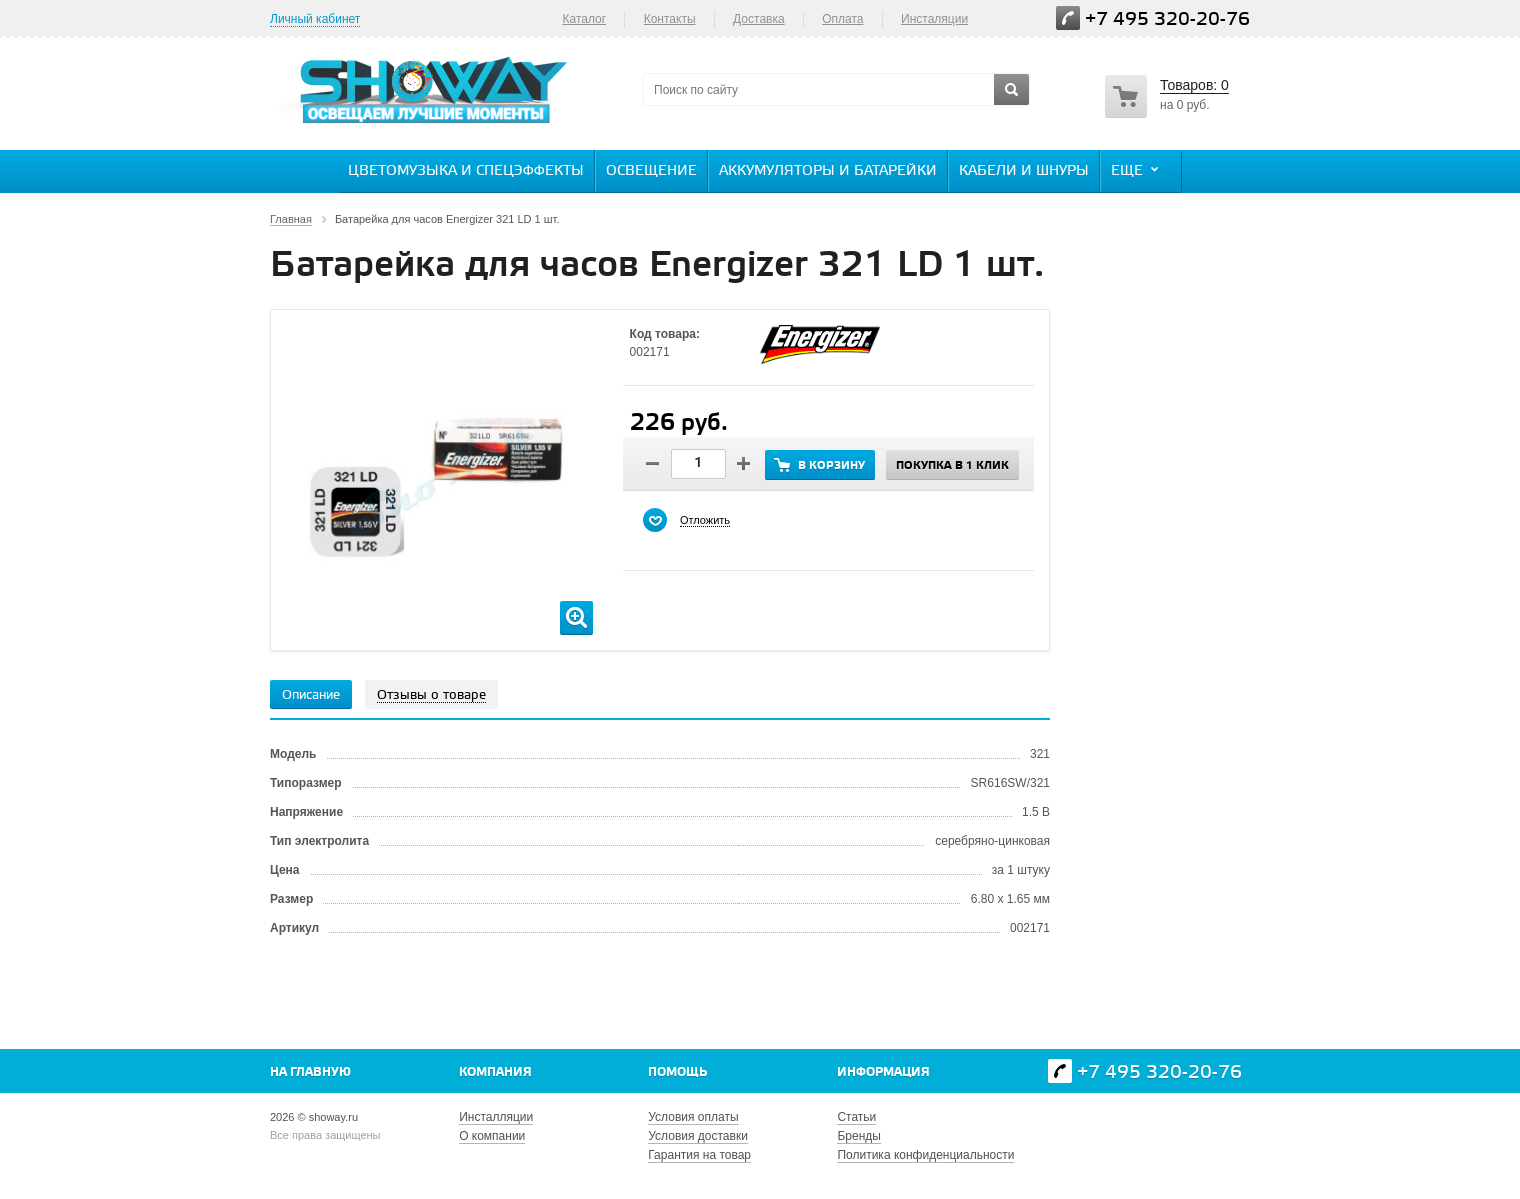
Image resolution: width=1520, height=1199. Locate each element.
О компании (492, 1136)
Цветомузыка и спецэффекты (466, 171)
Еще (1137, 170)
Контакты (670, 19)
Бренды (858, 1136)
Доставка (759, 19)
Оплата (842, 19)
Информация (883, 1072)
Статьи (856, 1117)
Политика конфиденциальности (925, 1155)
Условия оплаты (693, 1117)
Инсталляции (496, 1117)
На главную (310, 1072)
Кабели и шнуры (1024, 171)
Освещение (651, 171)
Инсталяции (934, 19)
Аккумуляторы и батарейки (828, 171)
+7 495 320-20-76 (1167, 19)
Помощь (677, 1072)
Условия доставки (698, 1136)
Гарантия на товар (699, 1155)
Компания (495, 1072)
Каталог (584, 19)
